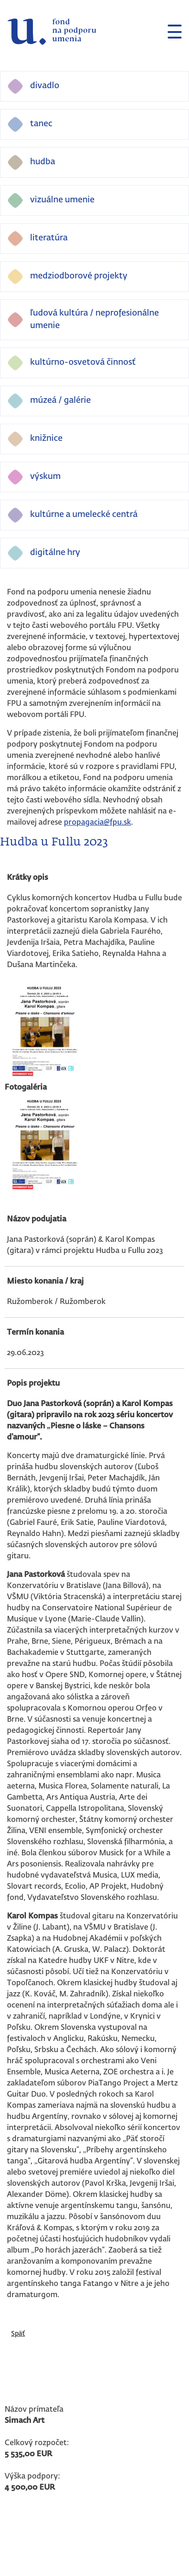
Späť (18, 2334)
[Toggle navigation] (171, 31)
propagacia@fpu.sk (97, 822)
